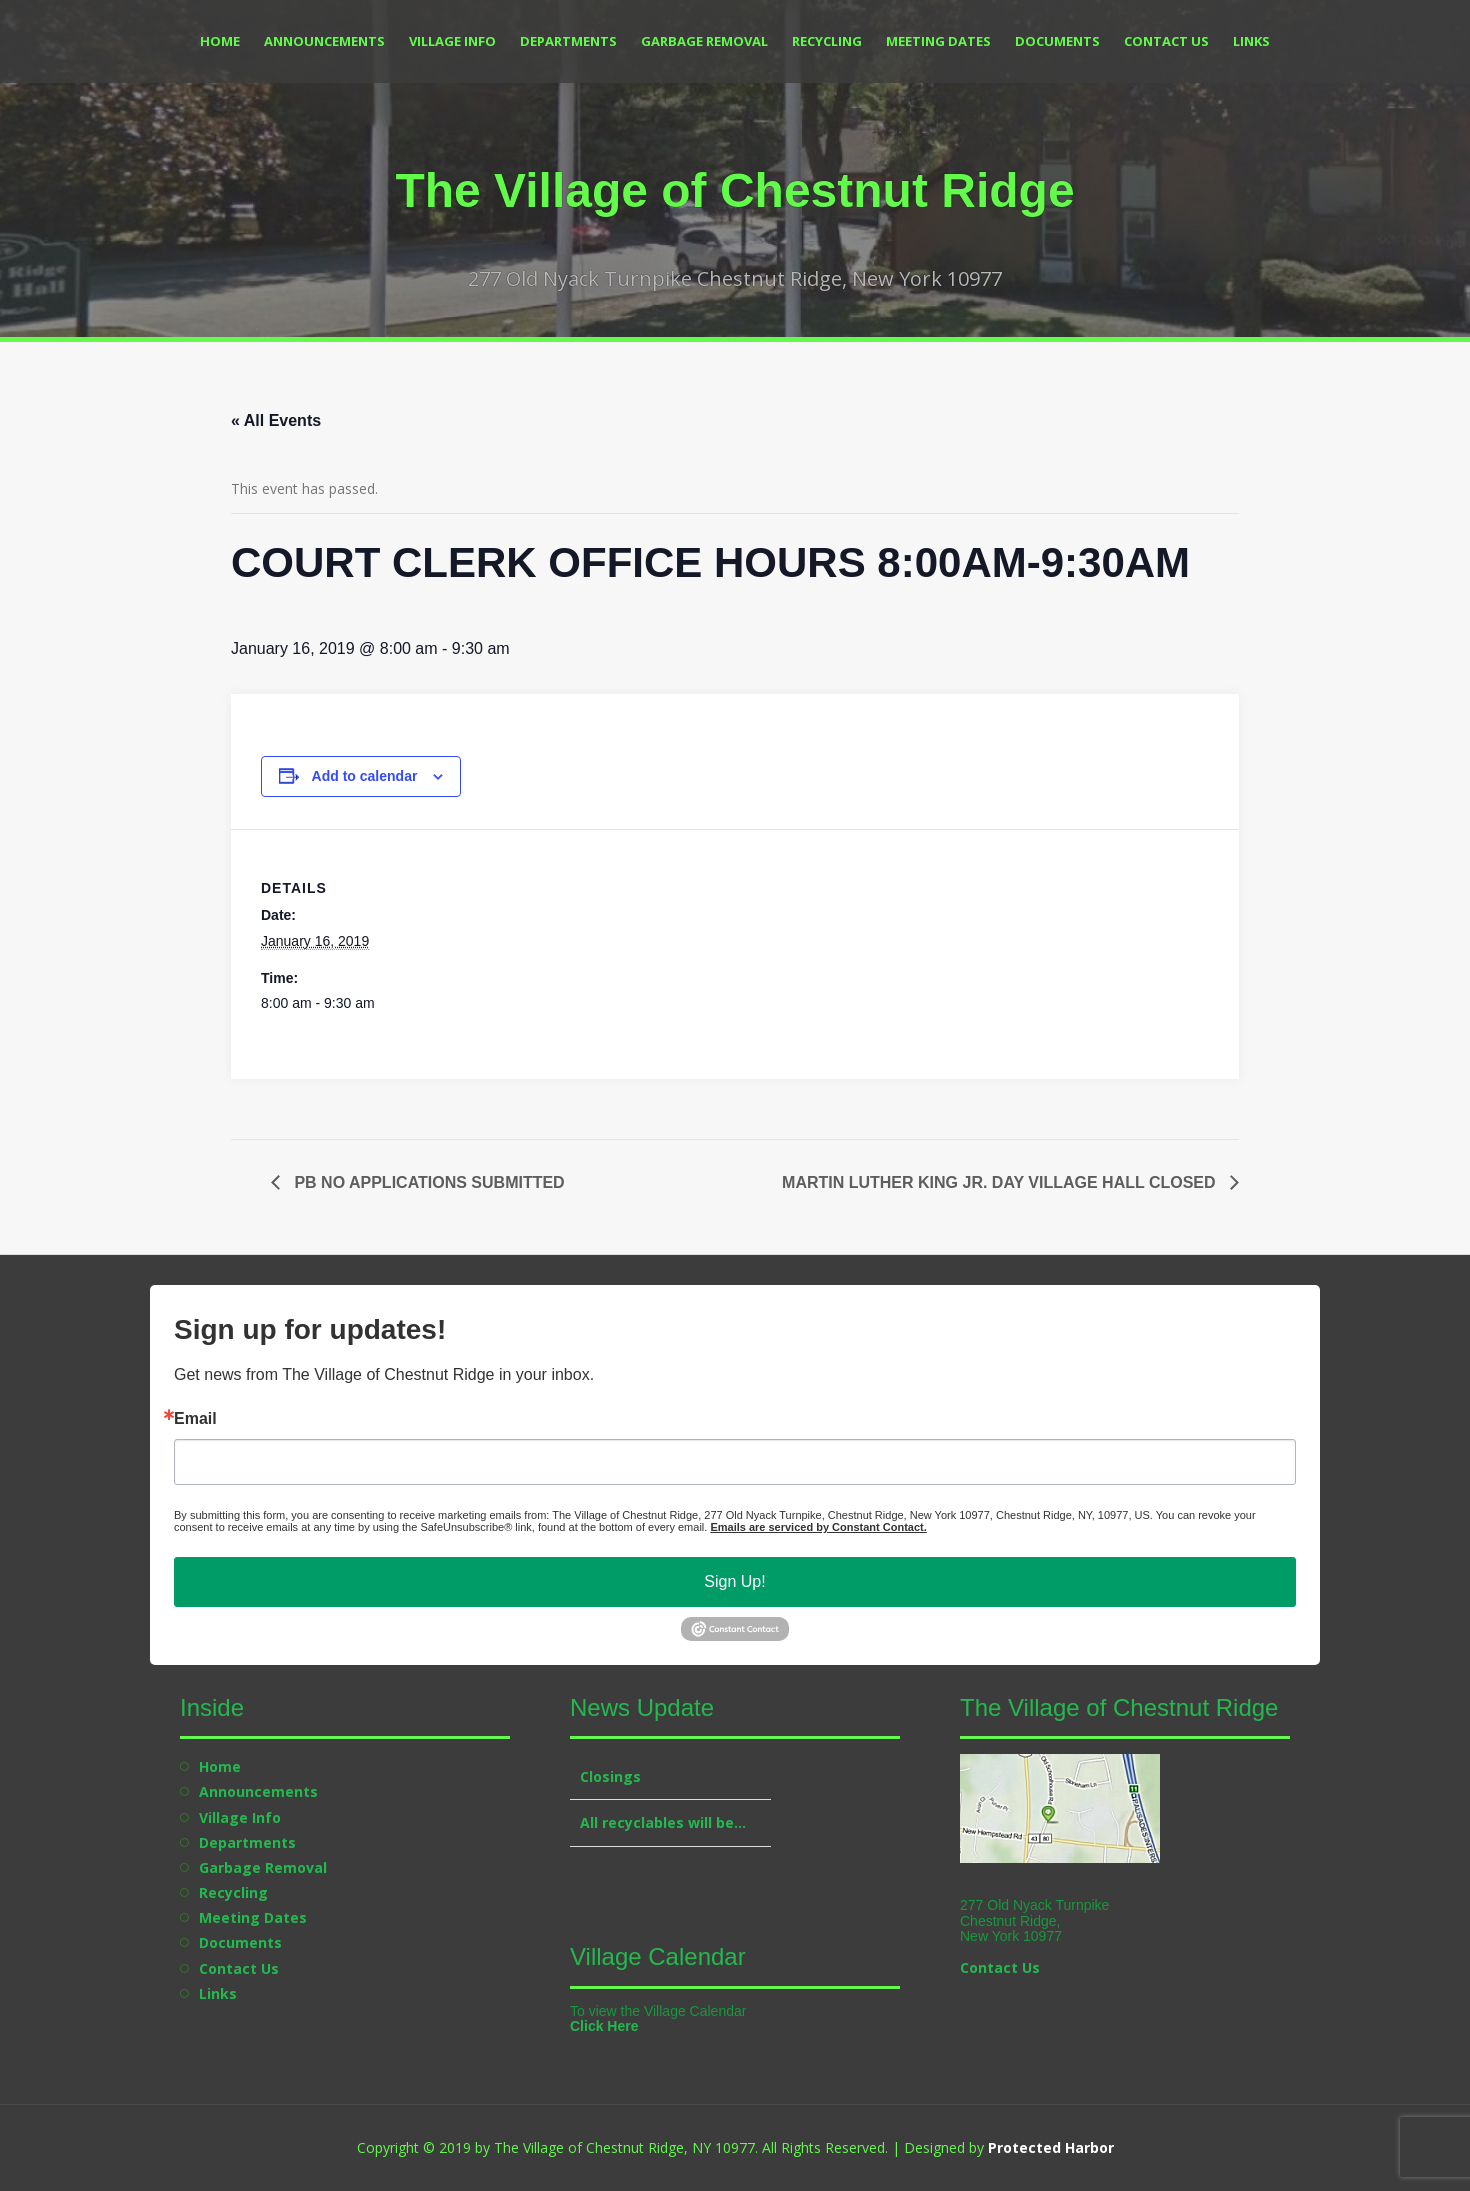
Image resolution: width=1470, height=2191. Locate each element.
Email (195, 1419)
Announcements (324, 41)
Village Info (452, 41)
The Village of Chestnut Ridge (734, 190)
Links (1251, 41)
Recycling (827, 41)
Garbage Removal (704, 41)
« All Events (276, 420)
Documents (1057, 41)
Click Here (604, 2026)
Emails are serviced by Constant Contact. (818, 1527)
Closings (610, 1776)
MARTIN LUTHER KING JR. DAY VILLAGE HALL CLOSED (1001, 1182)
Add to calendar (365, 776)
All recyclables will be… (663, 1822)
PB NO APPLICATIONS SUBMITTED (427, 1182)
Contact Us (1166, 41)
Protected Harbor (1051, 2147)
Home (220, 41)
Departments (568, 41)
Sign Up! (734, 1581)
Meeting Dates (938, 41)
